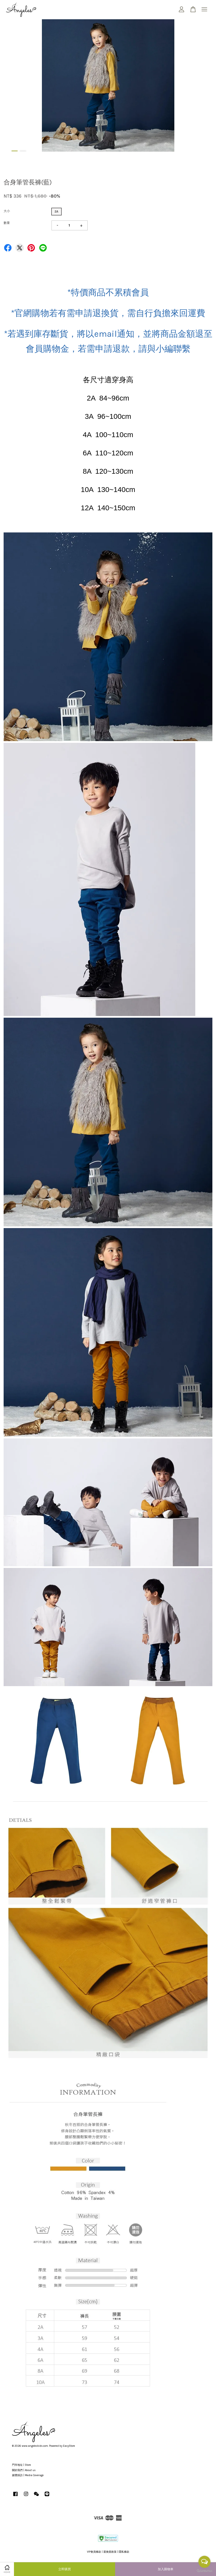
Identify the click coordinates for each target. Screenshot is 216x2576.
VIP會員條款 (94, 2551)
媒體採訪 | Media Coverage (28, 2475)
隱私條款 (124, 2551)
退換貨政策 (110, 2551)
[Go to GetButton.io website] (204, 2571)
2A (56, 211)
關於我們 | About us (24, 2470)
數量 (7, 223)
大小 (7, 211)
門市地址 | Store (21, 2464)
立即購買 (64, 2569)
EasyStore (69, 2445)
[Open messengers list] (204, 2562)
